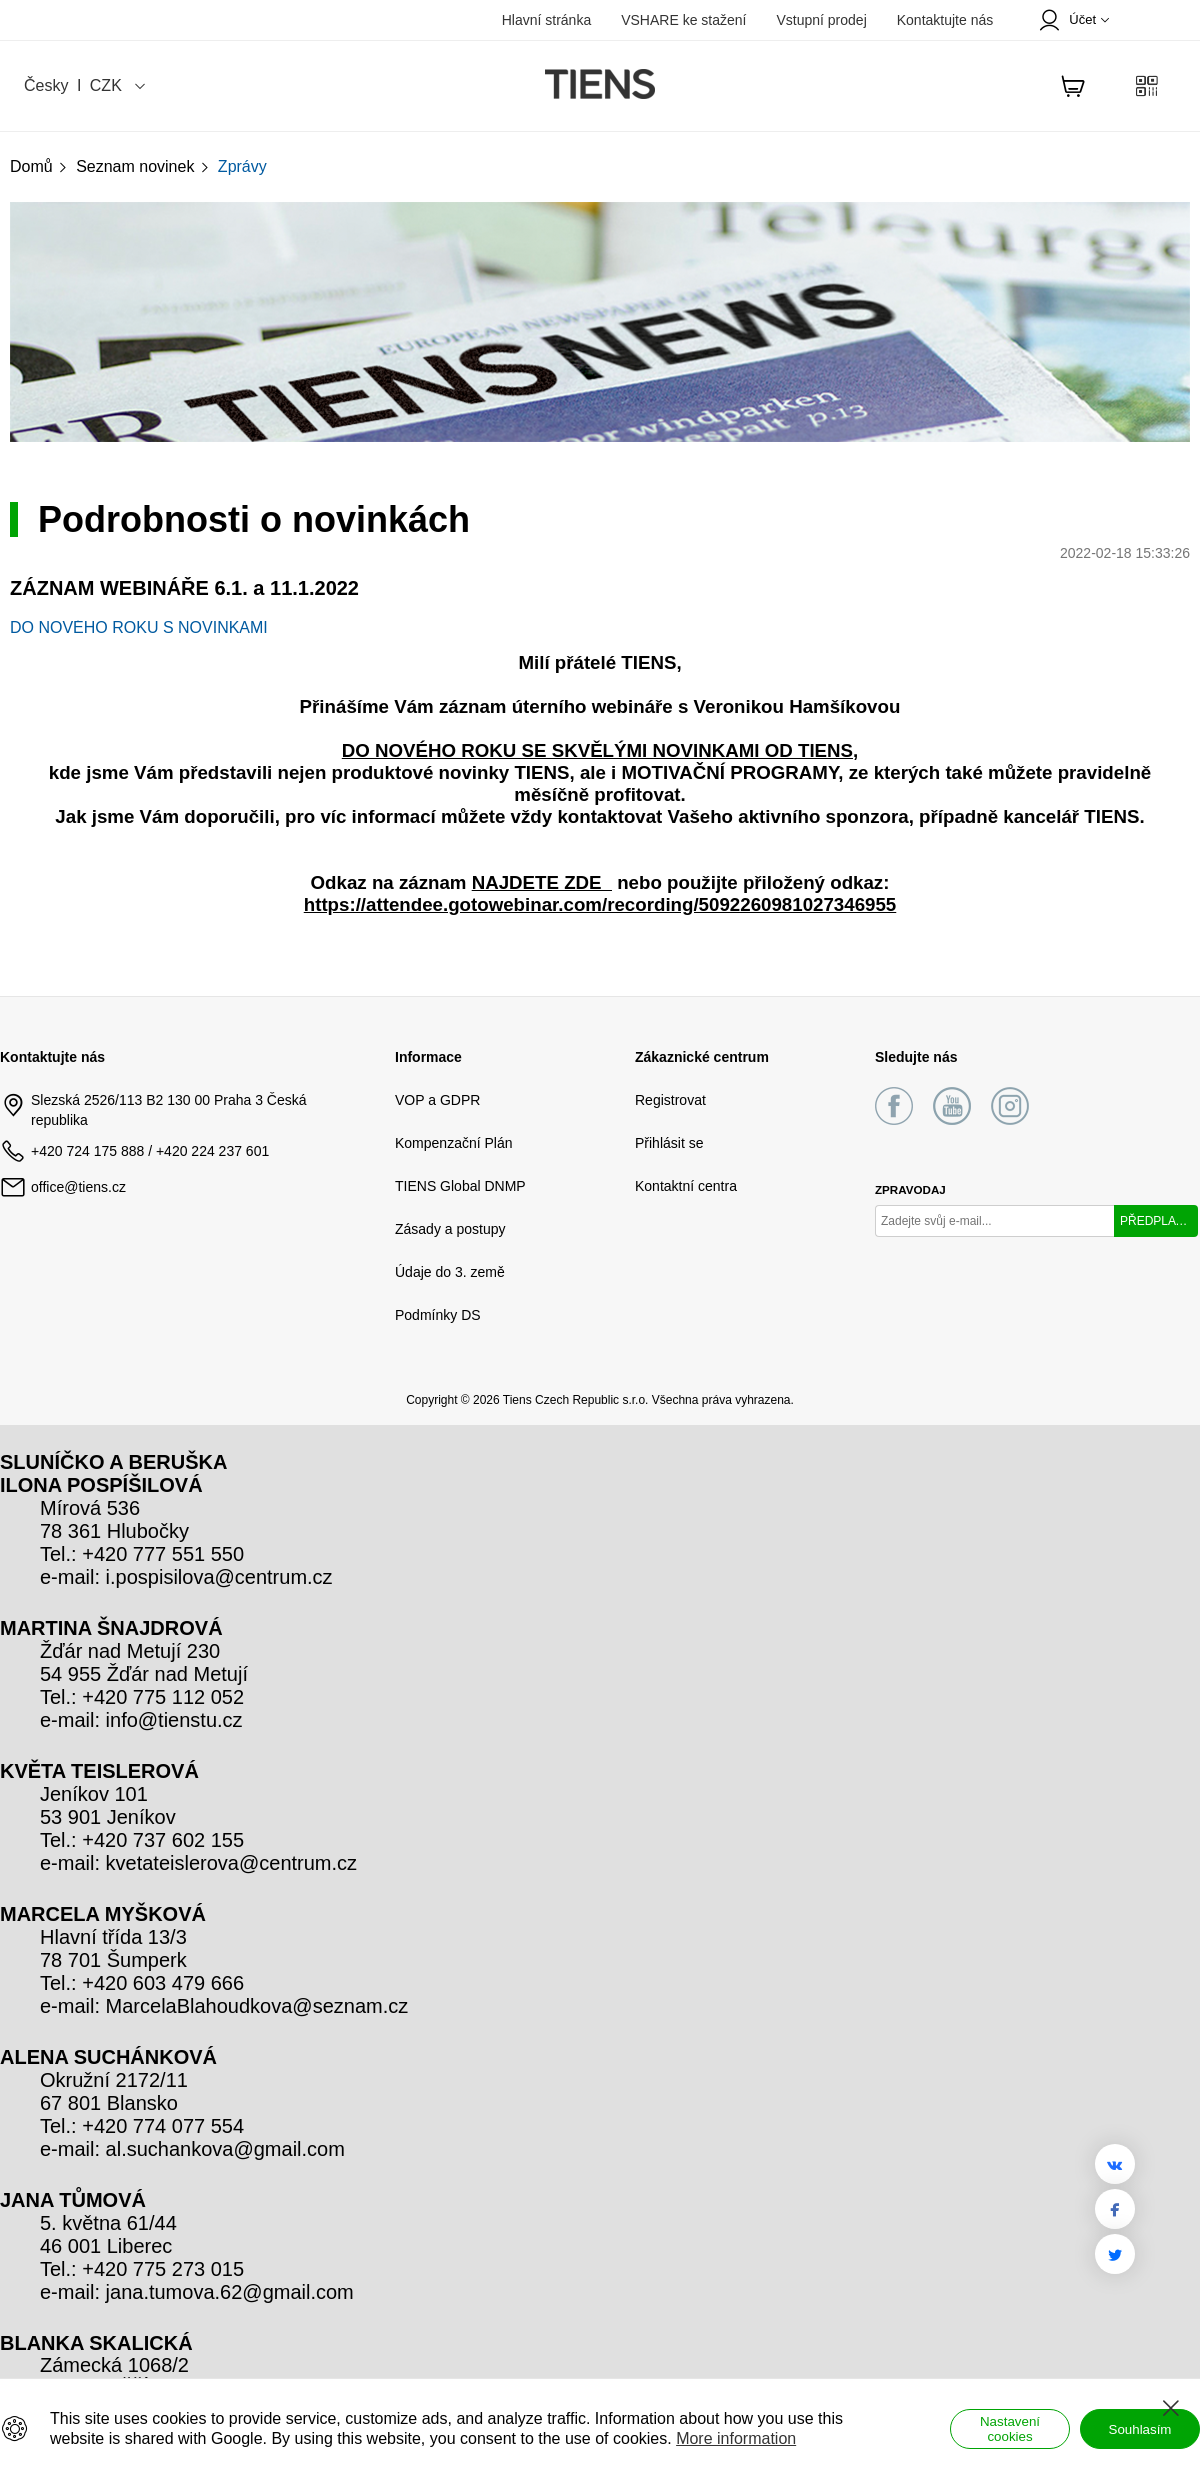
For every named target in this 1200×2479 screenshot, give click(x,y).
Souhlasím (1140, 2429)
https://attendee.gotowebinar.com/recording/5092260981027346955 (600, 904)
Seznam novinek (143, 166)
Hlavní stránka (546, 20)
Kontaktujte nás (945, 20)
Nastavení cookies (1010, 2429)
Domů (39, 166)
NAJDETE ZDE (542, 882)
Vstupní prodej (821, 20)
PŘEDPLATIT (1156, 1221)
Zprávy (242, 166)
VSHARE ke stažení (683, 20)
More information (736, 2438)
